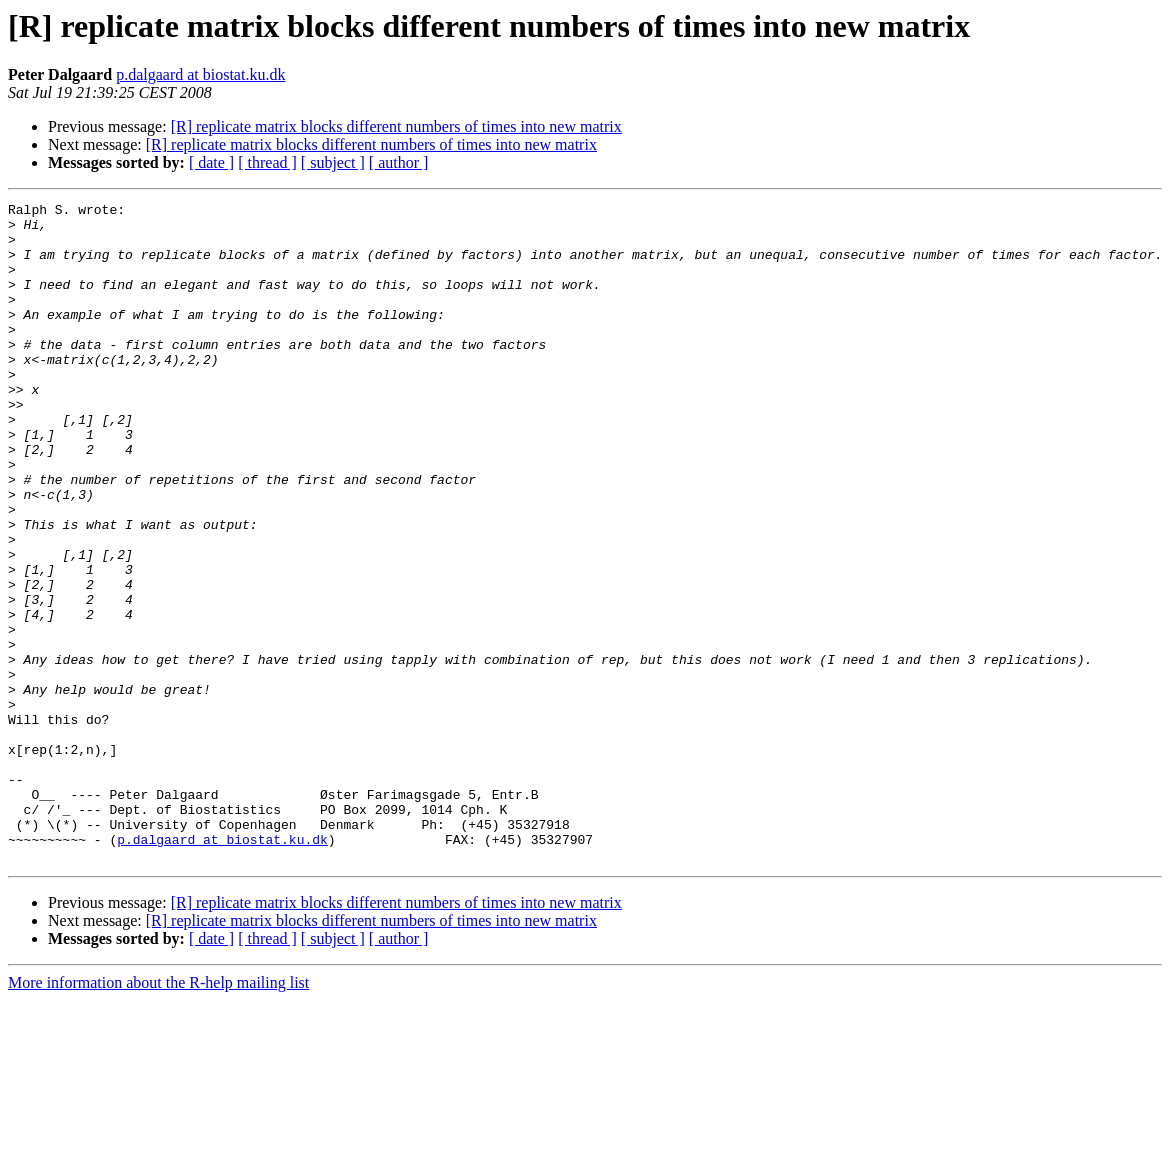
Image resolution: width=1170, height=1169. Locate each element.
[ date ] (211, 162)
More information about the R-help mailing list (158, 1114)
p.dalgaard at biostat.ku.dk (200, 74)
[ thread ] (267, 162)
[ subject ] (333, 162)
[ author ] (399, 162)
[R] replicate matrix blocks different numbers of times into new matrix (396, 126)
